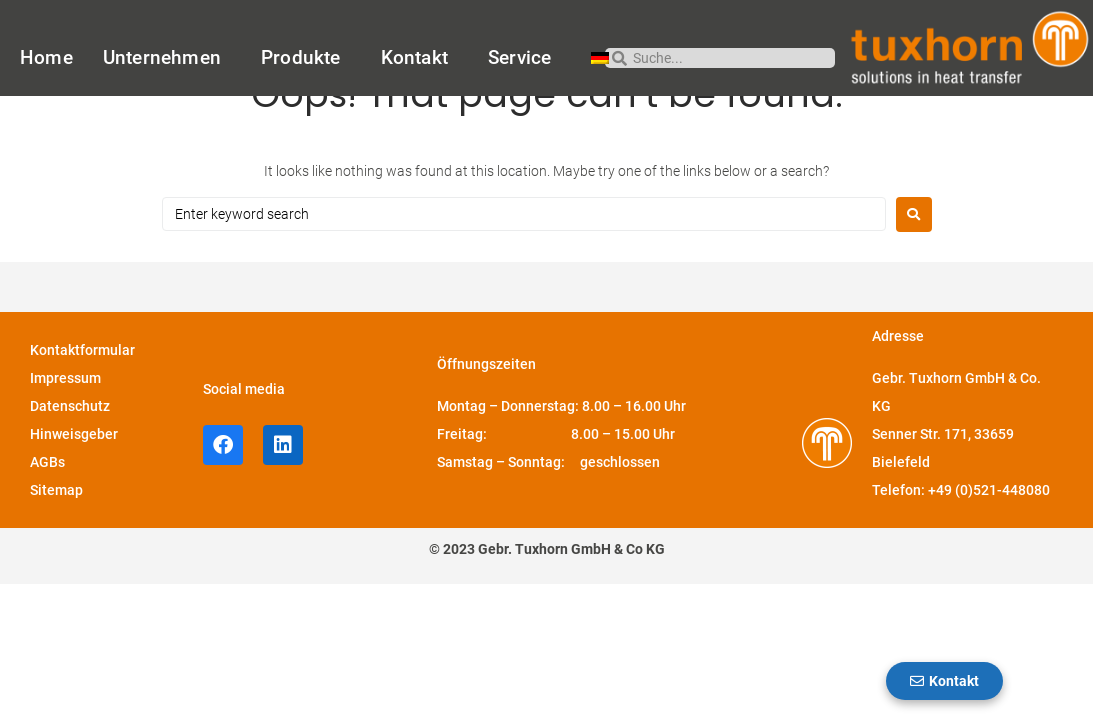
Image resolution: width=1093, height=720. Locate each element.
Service (524, 58)
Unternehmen (167, 58)
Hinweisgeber (74, 489)
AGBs (47, 517)
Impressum (65, 433)
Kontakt (419, 58)
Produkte (306, 58)
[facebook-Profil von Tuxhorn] (223, 500)
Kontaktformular (82, 405)
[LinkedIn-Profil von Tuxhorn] (283, 500)
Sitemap (56, 545)
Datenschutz (70, 461)
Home (46, 58)
